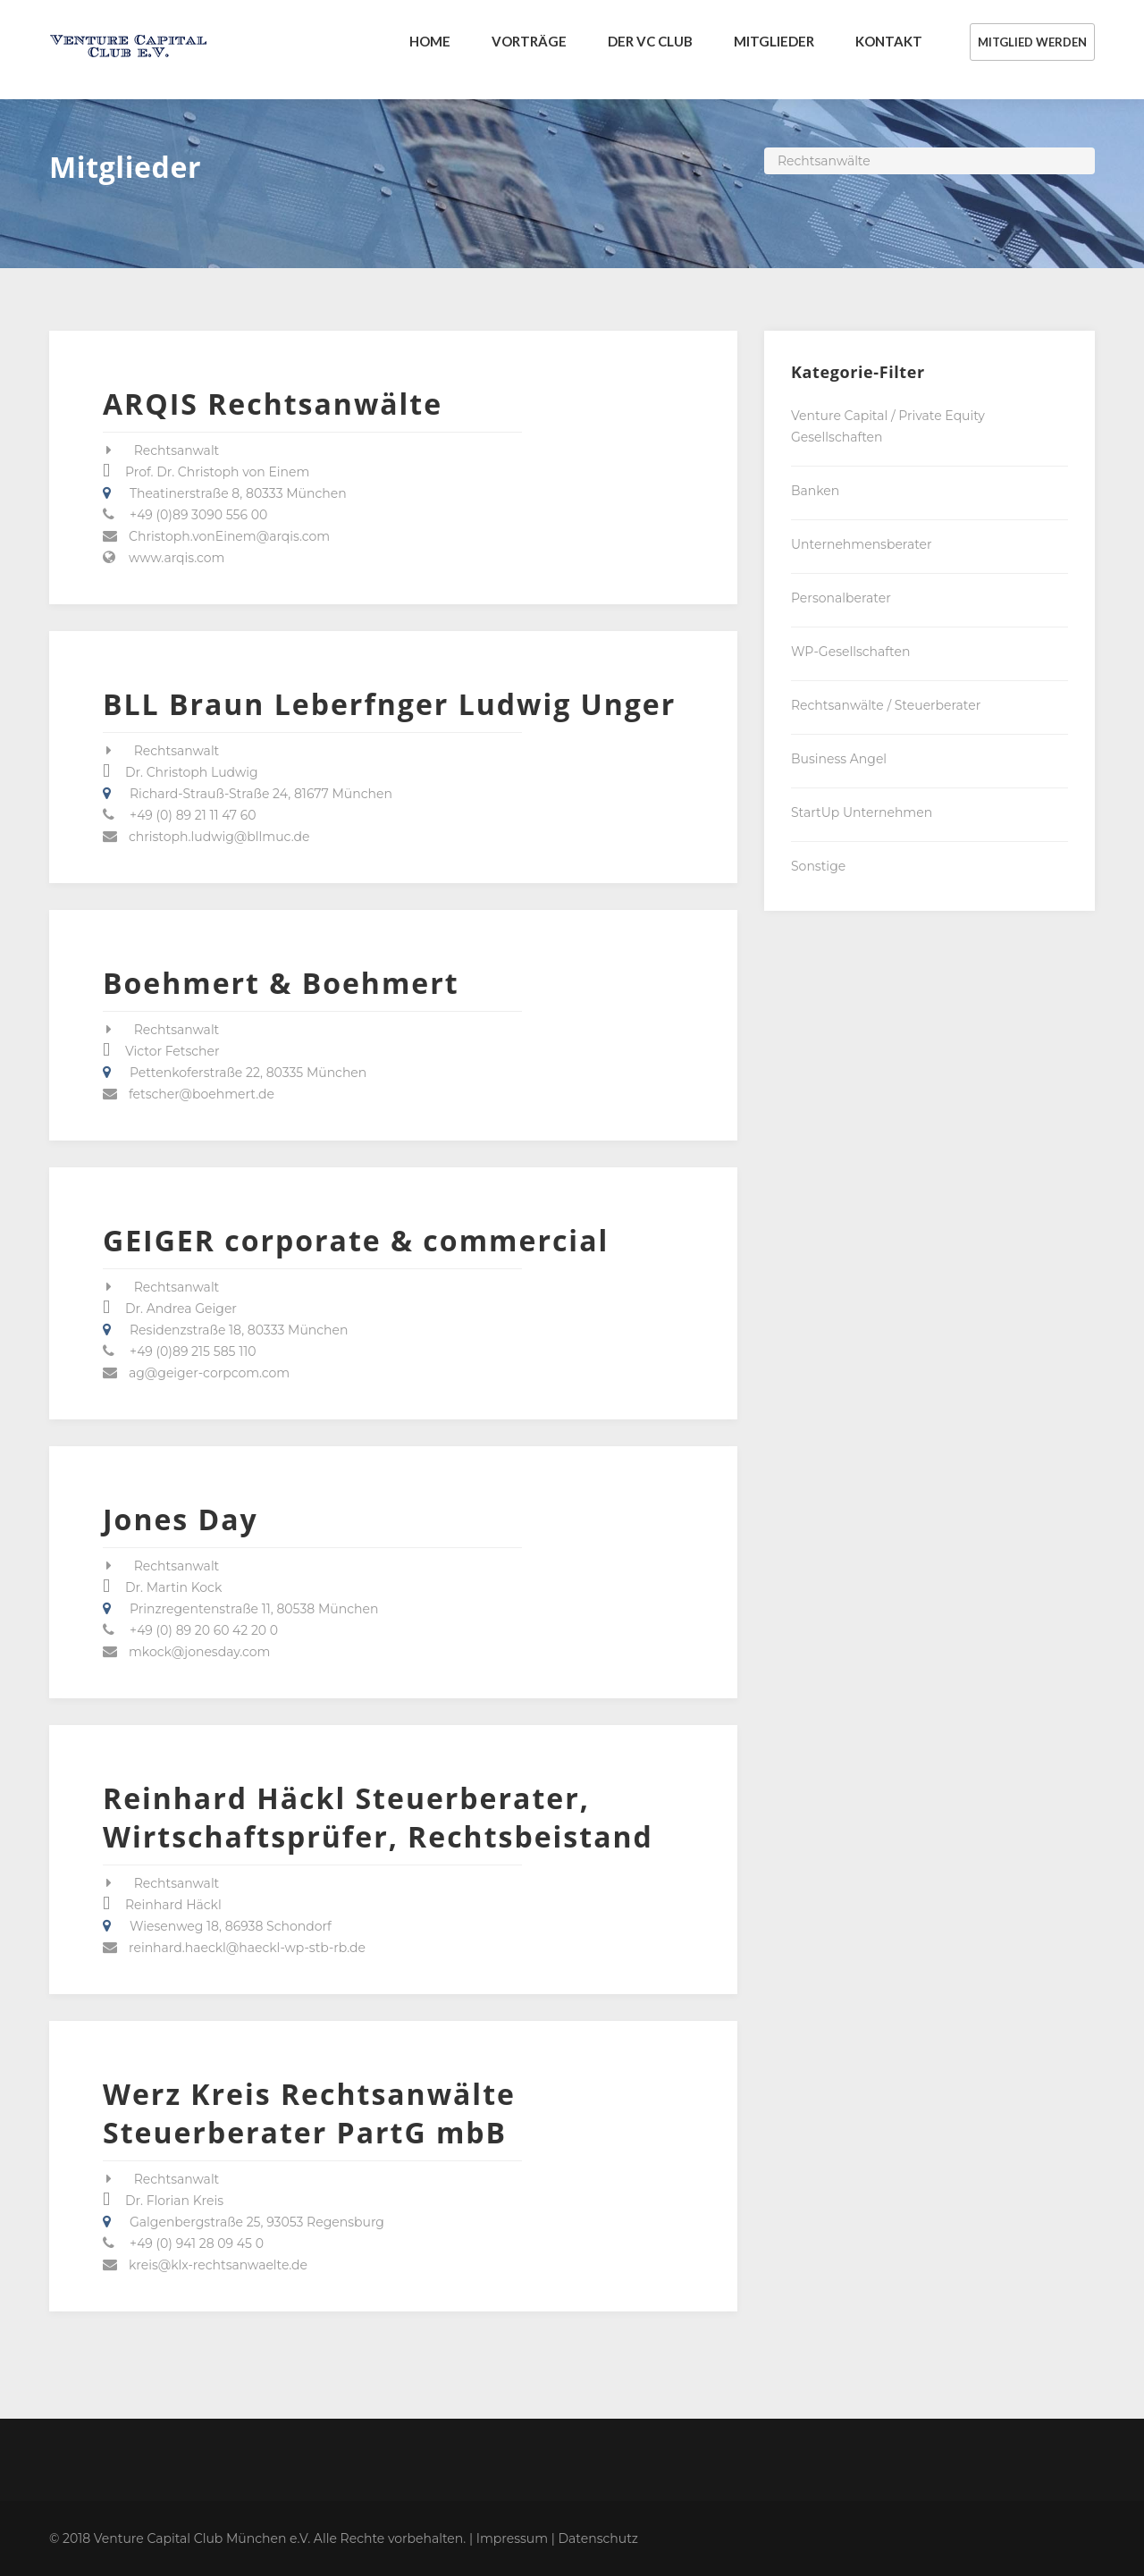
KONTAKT (888, 41)
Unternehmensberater (861, 544)
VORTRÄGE (529, 41)
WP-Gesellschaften (850, 652)
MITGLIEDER (774, 41)
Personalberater (841, 598)
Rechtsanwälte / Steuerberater (885, 705)
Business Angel (839, 759)
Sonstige (818, 866)
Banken (815, 491)
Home (429, 41)
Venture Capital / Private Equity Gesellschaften (888, 426)
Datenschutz (598, 2538)
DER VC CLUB (650, 41)
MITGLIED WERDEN (1032, 42)
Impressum (512, 2538)
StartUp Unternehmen (861, 812)
